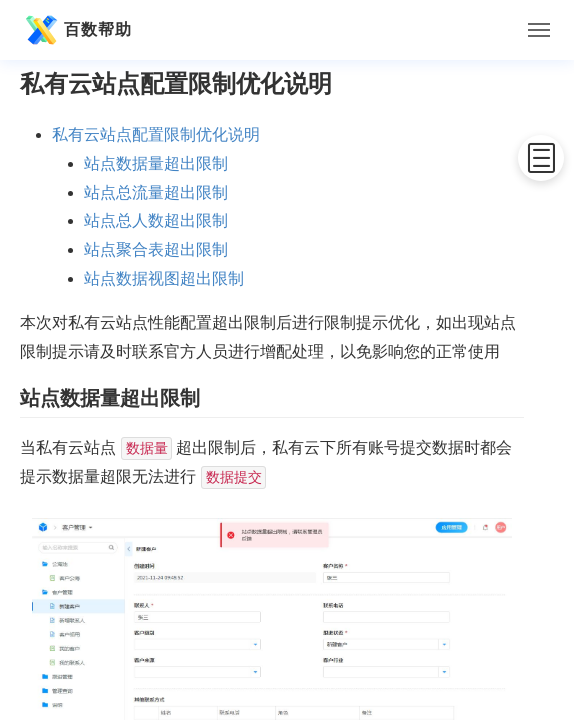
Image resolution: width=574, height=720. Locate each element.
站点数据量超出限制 (156, 163)
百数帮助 (76, 30)
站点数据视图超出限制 (164, 278)
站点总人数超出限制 (156, 220)
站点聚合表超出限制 (156, 249)
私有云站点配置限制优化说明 (156, 134)
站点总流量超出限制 (156, 192)
